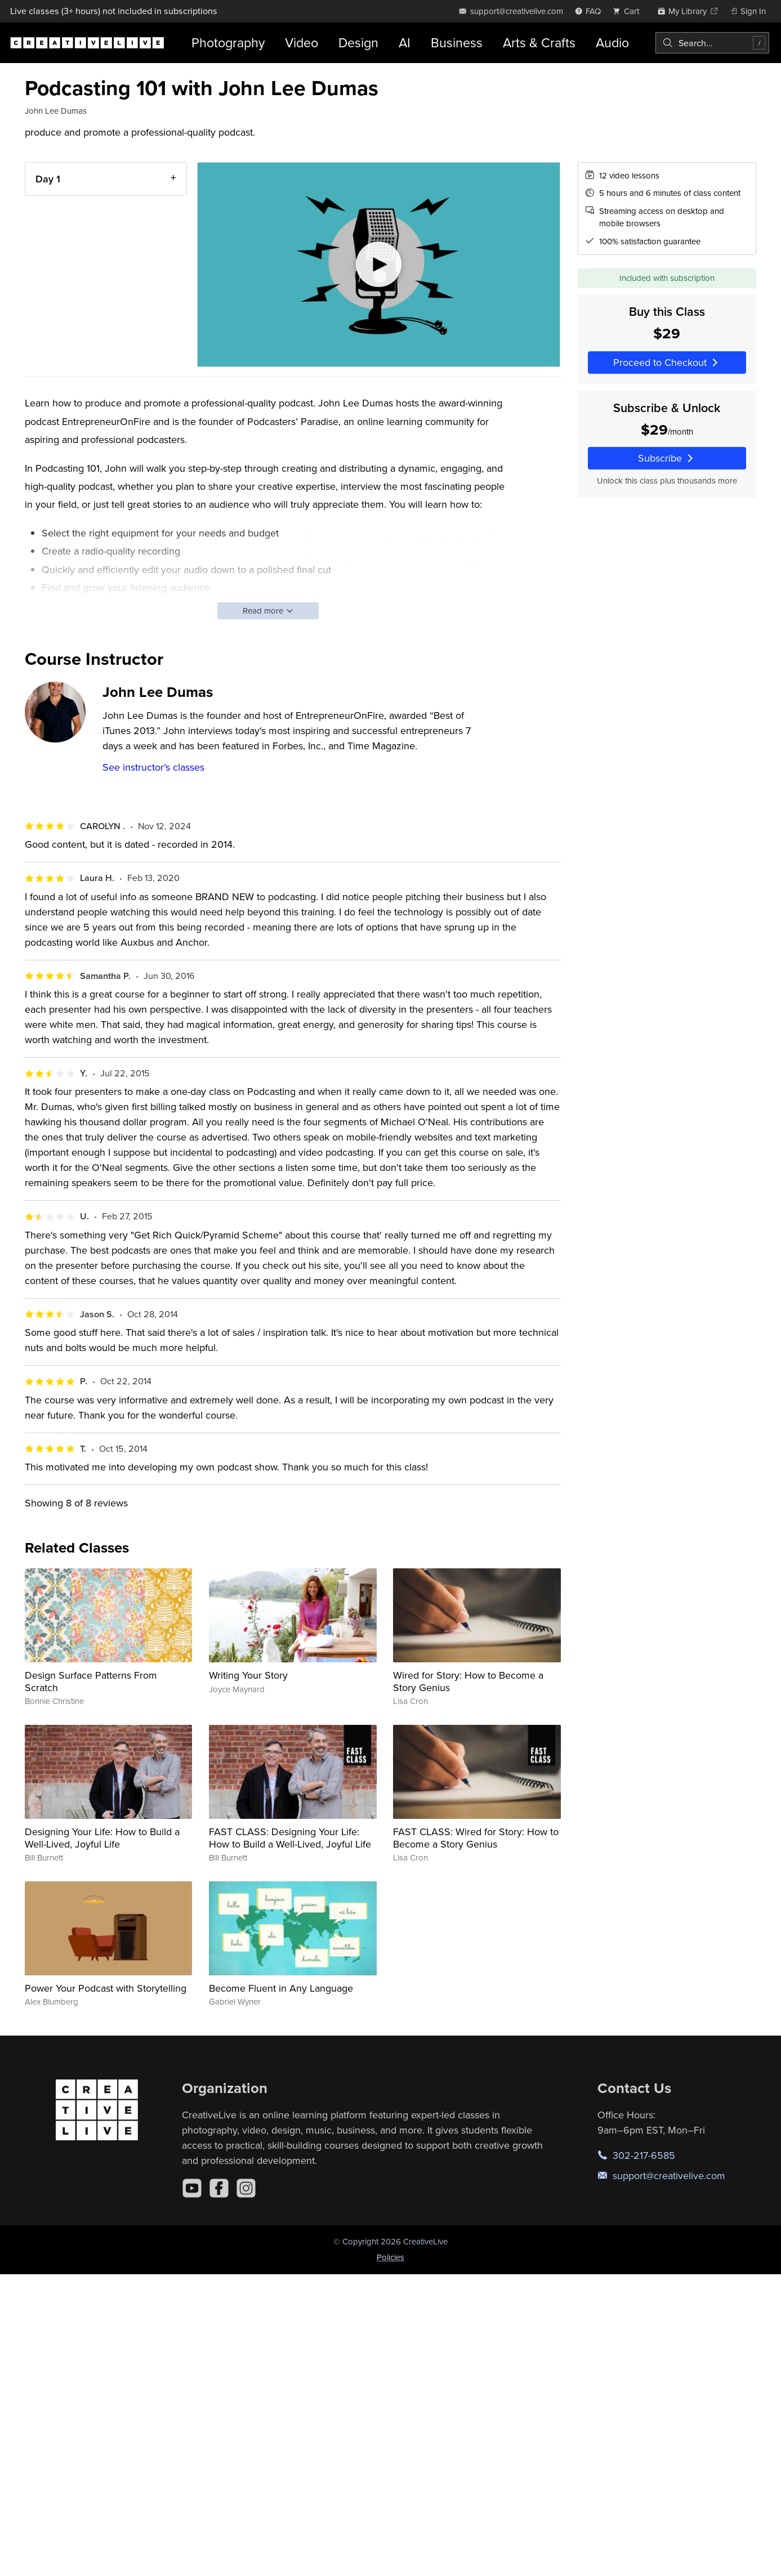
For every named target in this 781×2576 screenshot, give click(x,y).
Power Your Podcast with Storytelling (105, 1988)
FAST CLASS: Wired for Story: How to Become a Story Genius (476, 1837)
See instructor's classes (153, 767)
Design (358, 42)
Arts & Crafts (539, 42)
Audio (612, 42)
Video (301, 42)
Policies (390, 2257)
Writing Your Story (248, 1675)
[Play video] (379, 264)
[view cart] (629, 11)
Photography (228, 42)
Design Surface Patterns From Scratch (91, 1681)
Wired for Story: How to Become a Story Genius (468, 1681)
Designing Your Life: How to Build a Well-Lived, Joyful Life (102, 1837)
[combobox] (712, 43)
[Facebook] (219, 2188)
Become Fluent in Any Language (281, 1988)
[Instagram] (246, 2188)
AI (404, 42)
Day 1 (47, 179)
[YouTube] (192, 2188)
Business (457, 42)
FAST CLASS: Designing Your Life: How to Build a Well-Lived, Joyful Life (290, 1837)
